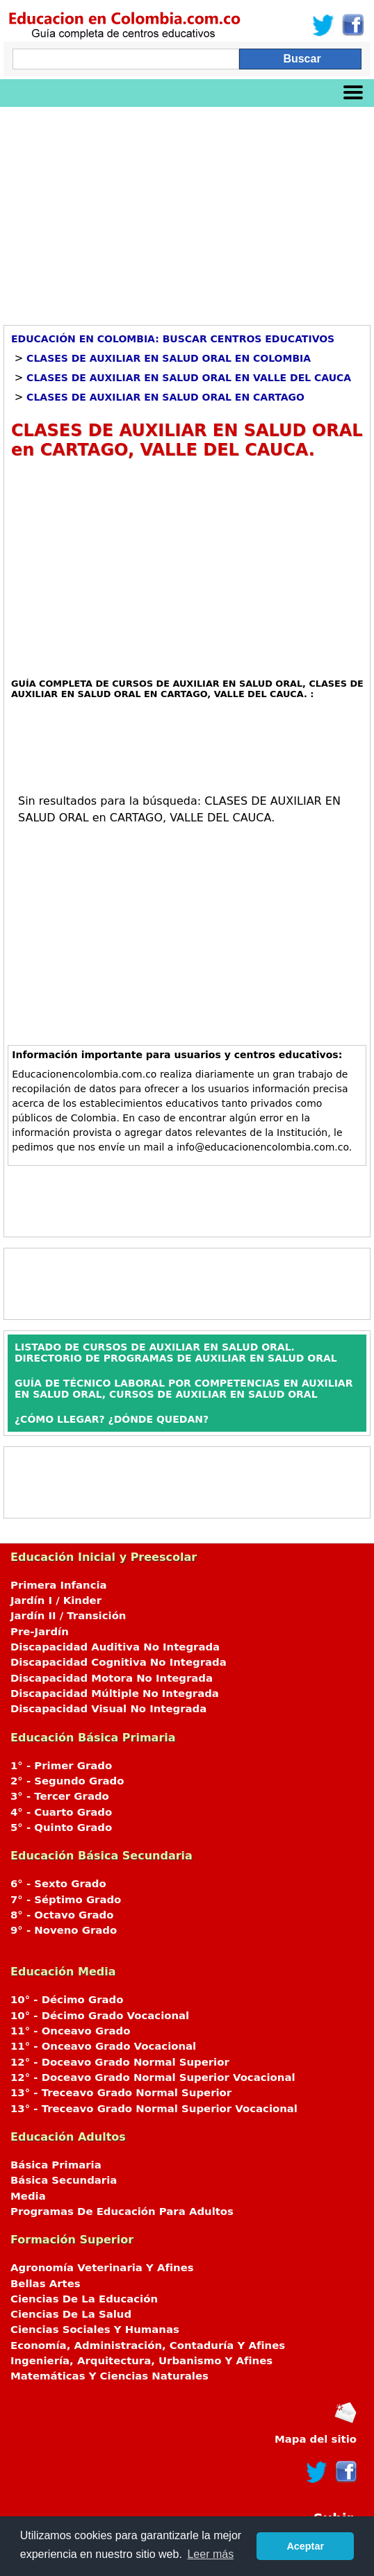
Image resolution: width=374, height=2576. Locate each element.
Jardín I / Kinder (55, 1600)
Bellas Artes (45, 2283)
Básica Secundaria (63, 2180)
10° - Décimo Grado (66, 1999)
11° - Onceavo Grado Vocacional (103, 2046)
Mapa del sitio (316, 2439)
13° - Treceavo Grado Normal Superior (120, 2092)
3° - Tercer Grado (59, 1796)
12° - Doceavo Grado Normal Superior (119, 2062)
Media (28, 2196)
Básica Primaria (55, 2165)
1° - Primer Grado (61, 1765)
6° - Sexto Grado (58, 1883)
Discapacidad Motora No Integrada (111, 1678)
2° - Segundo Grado (67, 1781)
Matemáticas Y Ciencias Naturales (109, 2376)
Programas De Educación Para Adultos (122, 2211)
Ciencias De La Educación (84, 2299)
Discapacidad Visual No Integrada (108, 1709)
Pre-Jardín (39, 1631)
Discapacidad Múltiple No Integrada (114, 1693)
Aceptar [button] (305, 2546)
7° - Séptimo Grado (65, 1899)
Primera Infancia (58, 1585)
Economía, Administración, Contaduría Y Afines (147, 2345)
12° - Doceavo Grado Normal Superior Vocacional (152, 2077)
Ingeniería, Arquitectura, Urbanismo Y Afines (141, 2361)
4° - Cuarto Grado (61, 1812)
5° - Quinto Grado (61, 1827)
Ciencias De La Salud (70, 2314)
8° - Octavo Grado (61, 1915)
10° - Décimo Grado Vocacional (99, 2015)
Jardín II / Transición (68, 1615)
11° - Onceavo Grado (70, 2031)
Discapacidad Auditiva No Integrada (115, 1647)
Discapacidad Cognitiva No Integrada (118, 1662)
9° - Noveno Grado (63, 1930)
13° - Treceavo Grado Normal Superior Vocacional (154, 2108)
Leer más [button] (210, 2554)
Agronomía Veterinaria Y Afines (102, 2267)
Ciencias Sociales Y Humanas (94, 2329)
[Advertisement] (187, 211)
